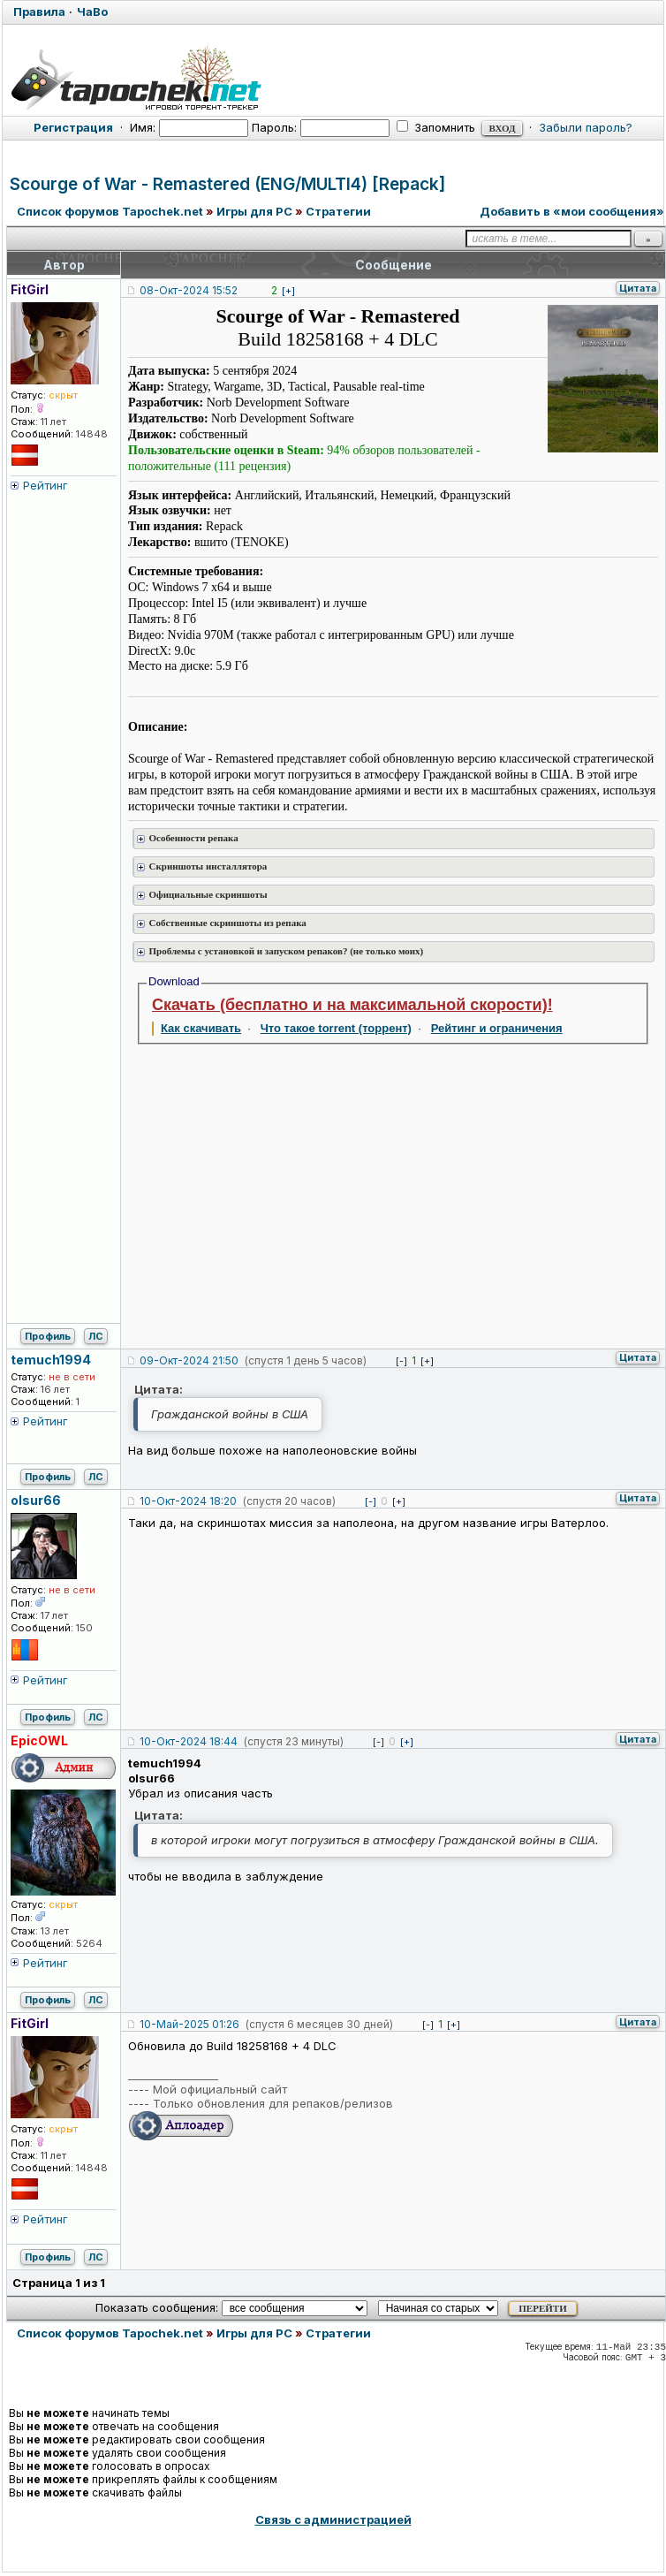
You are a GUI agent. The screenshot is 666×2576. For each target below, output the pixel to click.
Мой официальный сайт (220, 2089)
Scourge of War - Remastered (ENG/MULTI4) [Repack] (227, 184)
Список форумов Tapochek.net (110, 211)
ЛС (95, 1336)
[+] (288, 291)
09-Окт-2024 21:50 (189, 1360)
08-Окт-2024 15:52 (189, 290)
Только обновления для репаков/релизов (273, 2103)
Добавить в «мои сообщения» (572, 211)
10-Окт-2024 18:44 (189, 1741)
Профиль (48, 1336)
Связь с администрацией (333, 2519)
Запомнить (436, 127)
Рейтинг (45, 485)
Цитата (637, 288)
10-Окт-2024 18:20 (188, 1501)
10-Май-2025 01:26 (189, 2024)
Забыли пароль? (585, 127)
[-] (401, 1361)
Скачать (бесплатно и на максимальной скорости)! (352, 1005)
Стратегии (338, 211)
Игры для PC (254, 211)
